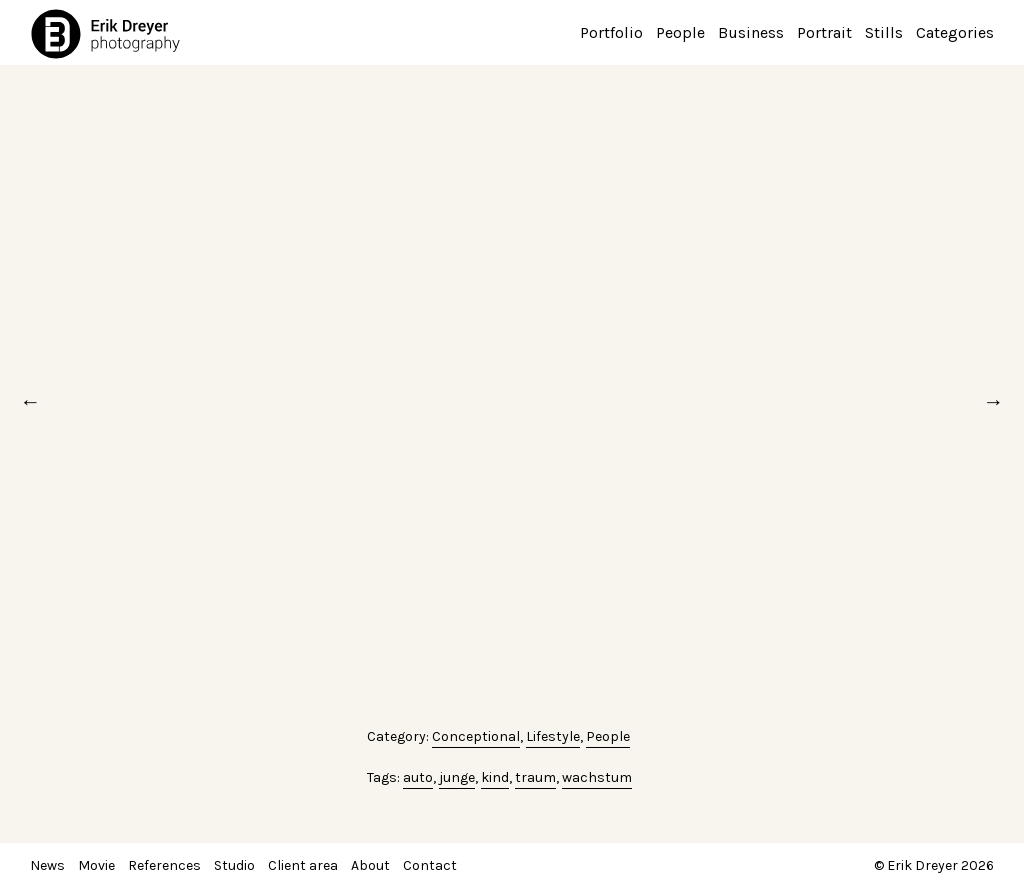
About (370, 865)
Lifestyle (553, 736)
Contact (430, 865)
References (164, 865)
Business (751, 32)
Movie (96, 865)
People (680, 32)
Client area (303, 865)
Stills (884, 32)
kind (495, 777)
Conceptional (476, 736)
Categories (955, 32)
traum (535, 777)
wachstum (597, 777)
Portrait (824, 32)
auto (418, 777)
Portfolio (611, 32)
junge (457, 777)
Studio (234, 865)
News (47, 865)
